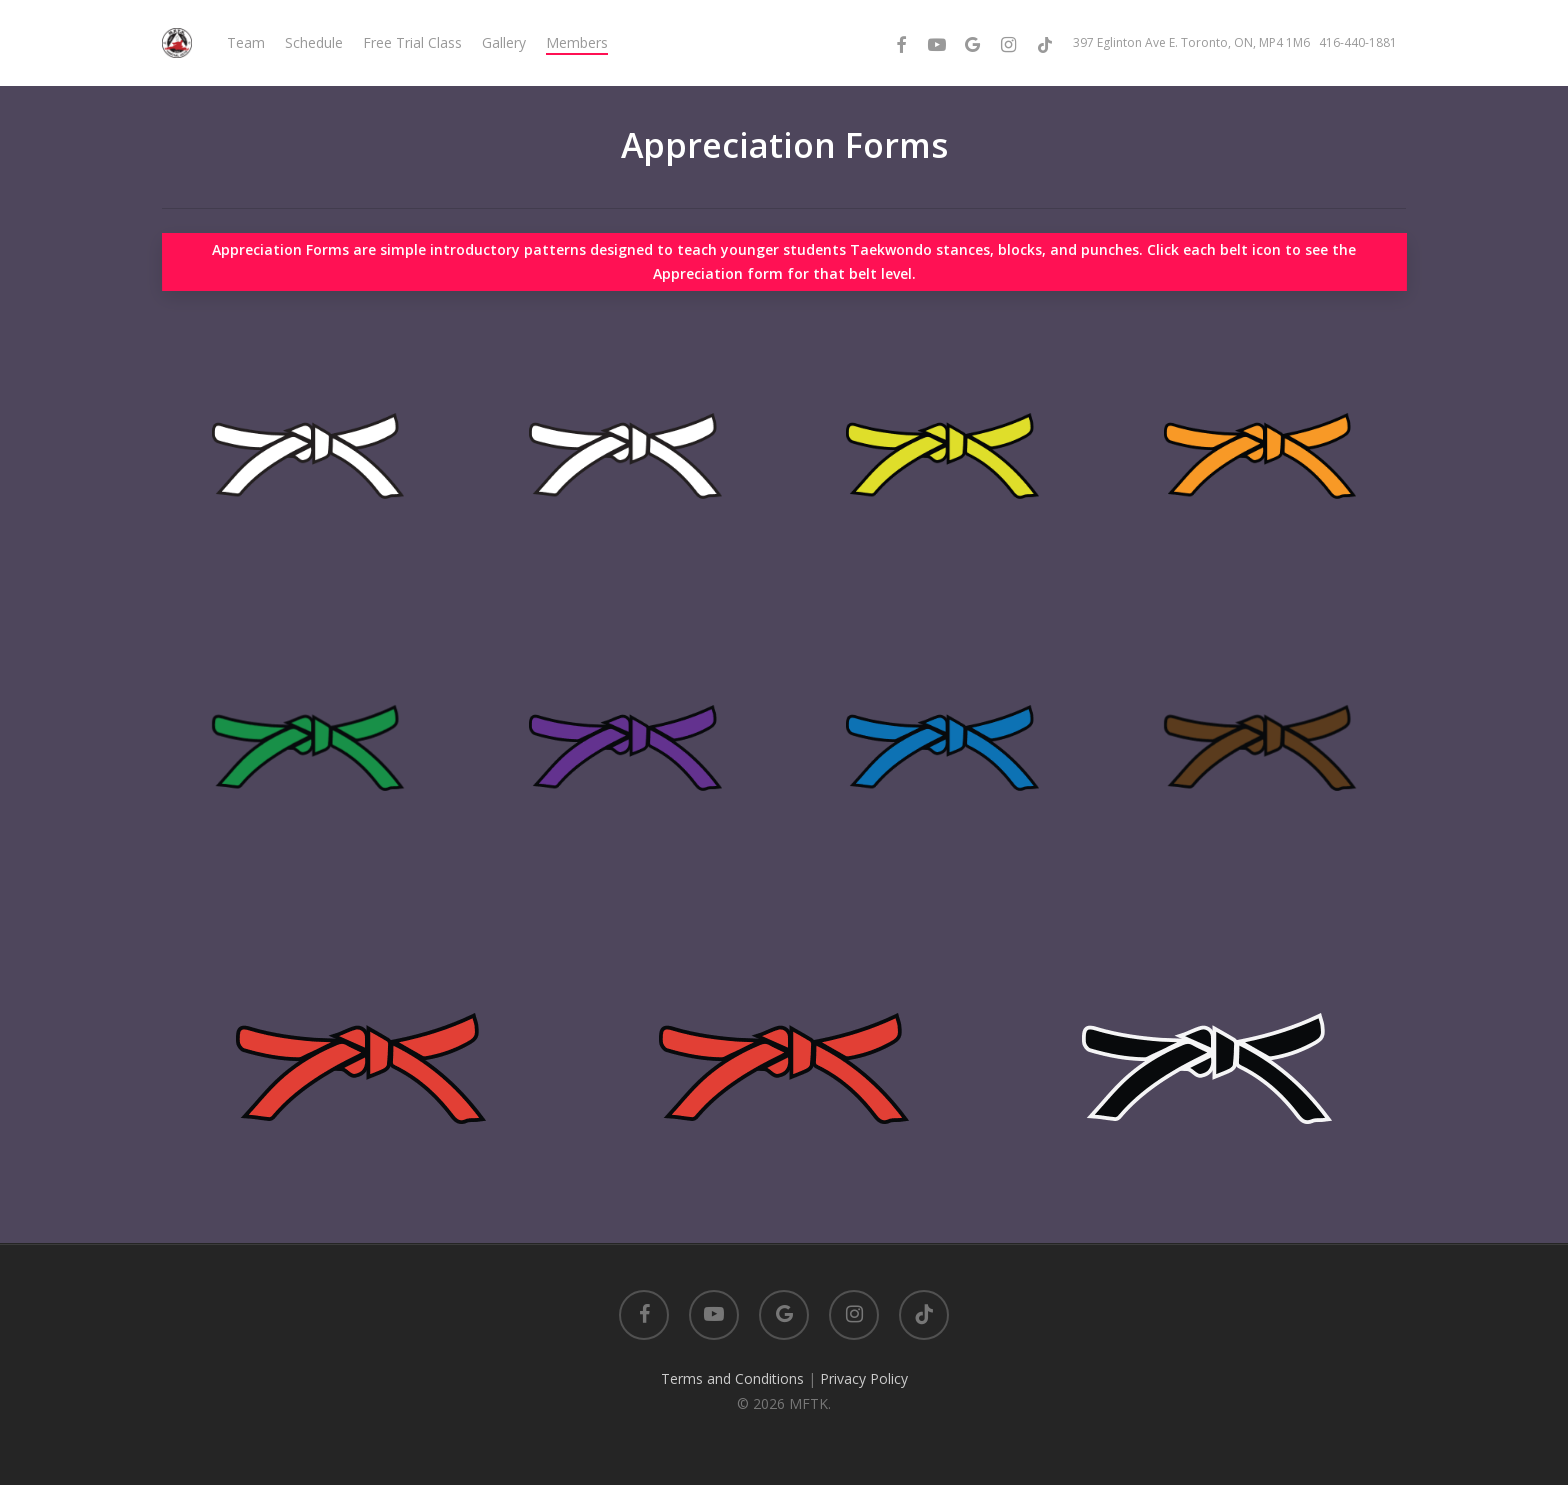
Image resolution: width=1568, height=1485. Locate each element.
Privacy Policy (864, 1378)
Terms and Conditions (732, 1378)
